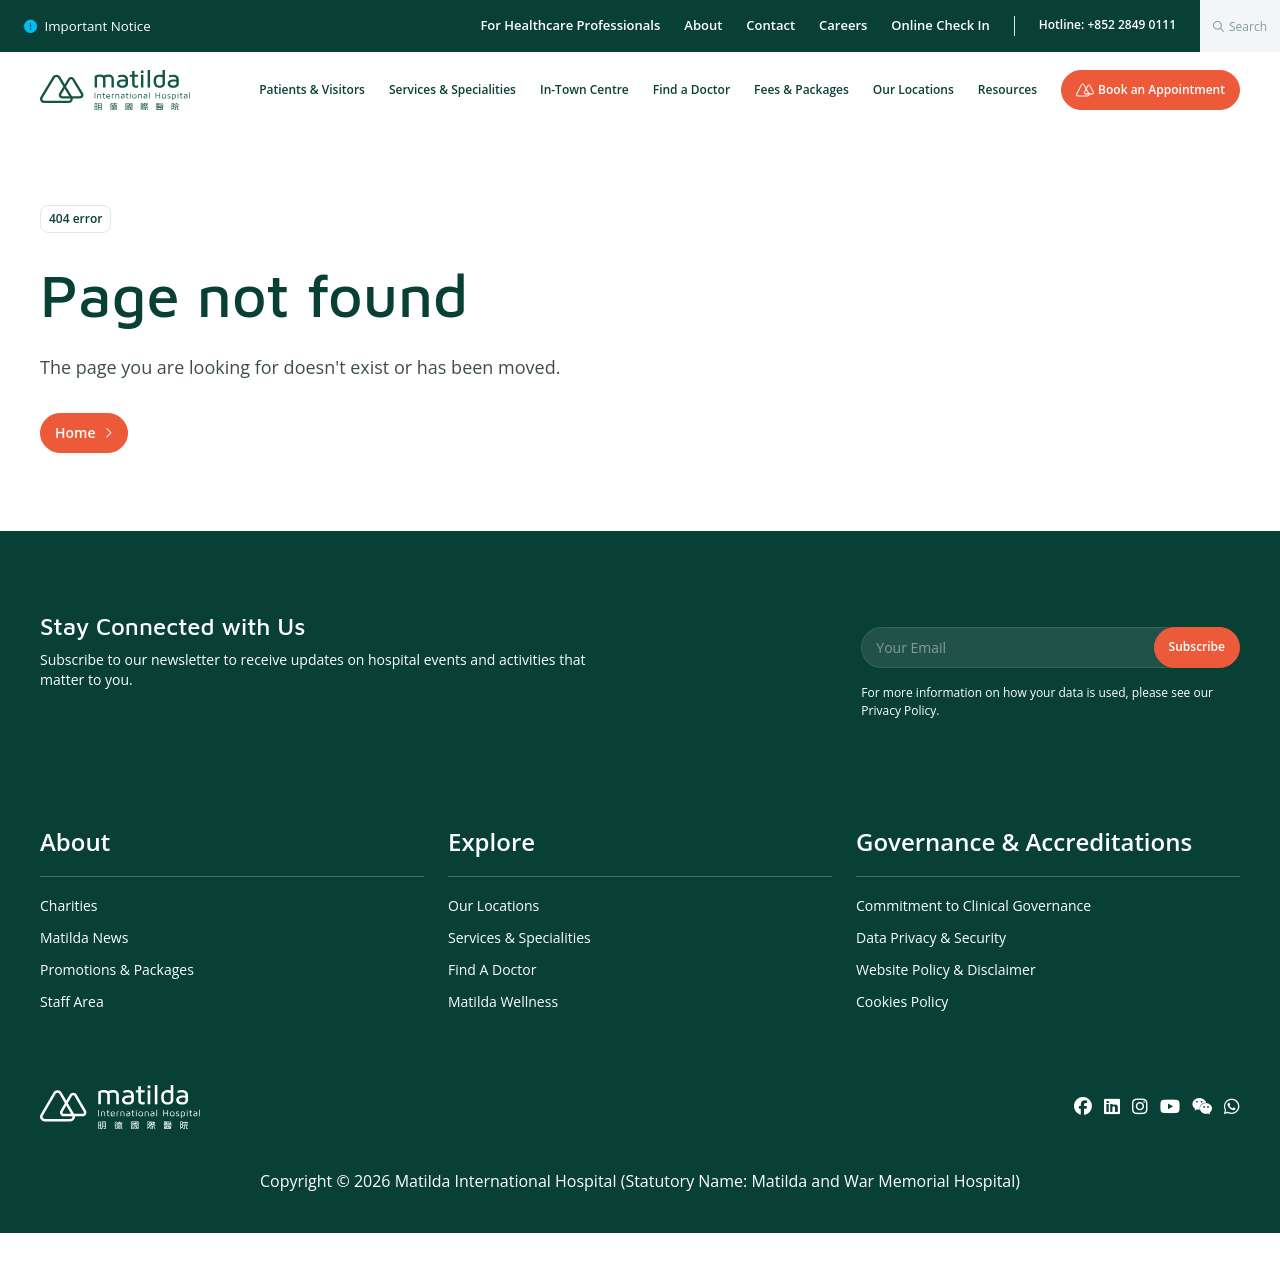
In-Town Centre (584, 89)
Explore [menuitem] (491, 877)
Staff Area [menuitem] (72, 1037)
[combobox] (1240, 26)
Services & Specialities (452, 89)
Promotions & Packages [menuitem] (117, 1005)
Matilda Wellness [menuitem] (503, 1037)
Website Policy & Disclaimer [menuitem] (946, 1005)
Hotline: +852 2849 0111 (1107, 24)
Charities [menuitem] (69, 941)
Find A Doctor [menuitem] (492, 1005)
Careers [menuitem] (843, 25)
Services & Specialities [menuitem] (519, 973)
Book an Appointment (1150, 89)
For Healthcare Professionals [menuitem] (570, 25)
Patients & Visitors (312, 89)
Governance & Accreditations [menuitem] (1024, 877)
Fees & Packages (801, 89)
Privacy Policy (898, 746)
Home (75, 450)
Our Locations (913, 89)
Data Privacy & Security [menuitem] (931, 973)
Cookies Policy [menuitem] (902, 1037)
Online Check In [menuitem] (940, 25)
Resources (1007, 89)
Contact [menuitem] (770, 25)
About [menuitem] (703, 25)
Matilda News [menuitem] (84, 973)
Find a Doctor (691, 89)
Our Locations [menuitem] (493, 941)
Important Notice (87, 26)
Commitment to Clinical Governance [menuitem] (973, 941)
